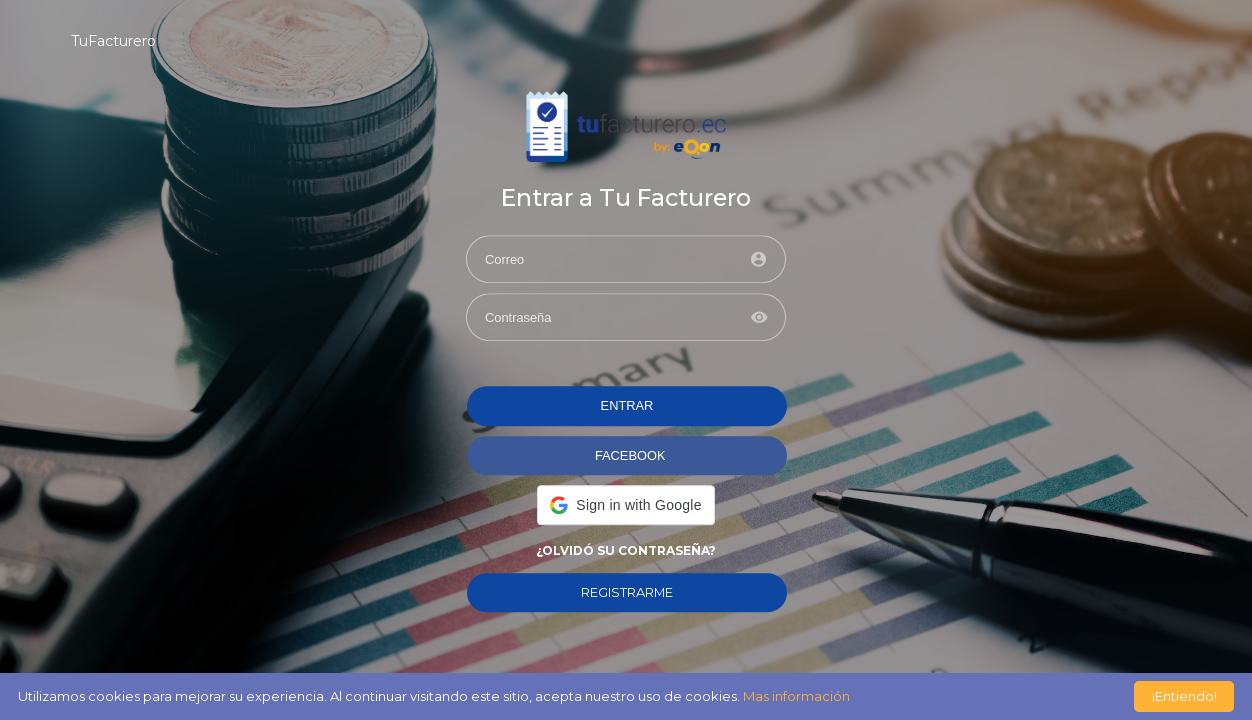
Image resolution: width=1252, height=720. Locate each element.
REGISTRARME (627, 592)
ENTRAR (627, 406)
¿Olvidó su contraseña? (626, 550)
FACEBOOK (630, 455)
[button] (625, 505)
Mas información (796, 696)
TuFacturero (113, 41)
